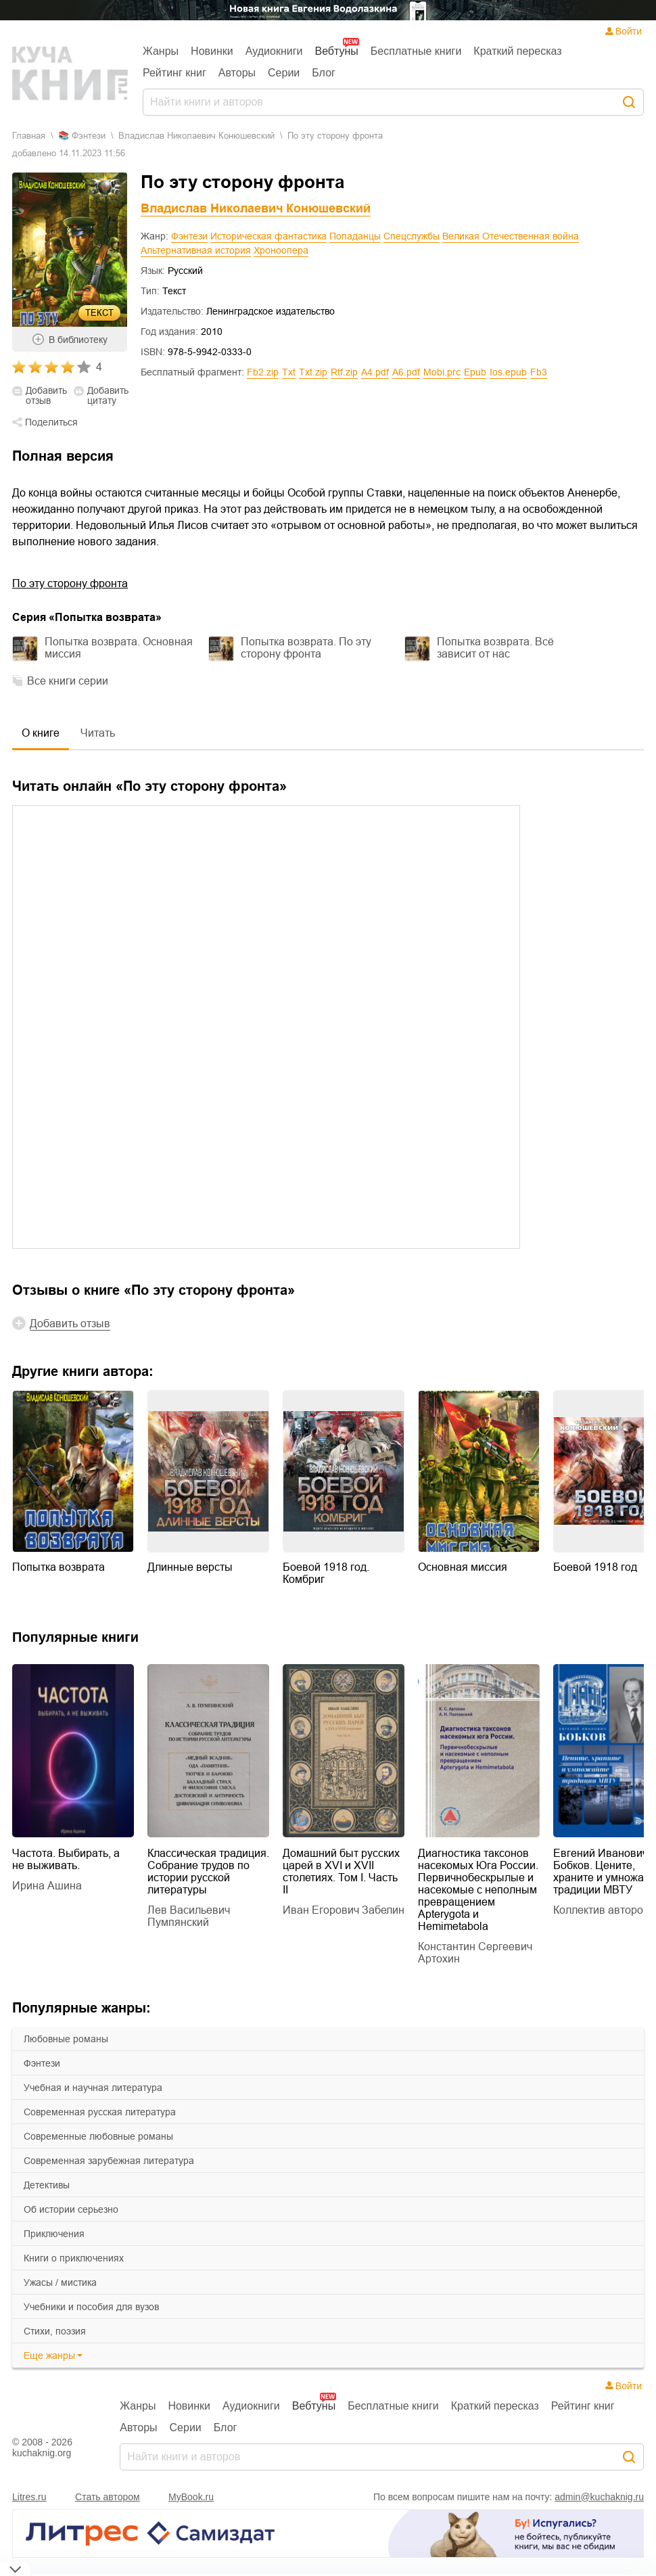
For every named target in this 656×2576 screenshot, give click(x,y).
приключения (54, 2233)
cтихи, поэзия (55, 2331)
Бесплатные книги (416, 51)
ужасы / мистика (60, 2282)
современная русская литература (100, 2112)
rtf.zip (344, 372)
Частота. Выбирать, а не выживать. (66, 1859)
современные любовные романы (98, 2136)
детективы (47, 2185)
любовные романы (66, 2038)
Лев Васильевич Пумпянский (188, 1916)
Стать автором (107, 2496)
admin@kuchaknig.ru (599, 2496)
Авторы (237, 72)
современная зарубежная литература (109, 2160)
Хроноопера (281, 250)
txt (289, 372)
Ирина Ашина (47, 1885)
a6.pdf (406, 372)
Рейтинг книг (174, 72)
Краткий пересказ (517, 51)
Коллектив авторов (601, 1910)
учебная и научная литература (93, 2087)
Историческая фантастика (268, 236)
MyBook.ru (191, 2496)
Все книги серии (67, 681)
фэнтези (42, 2063)
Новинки (212, 51)
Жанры (161, 51)
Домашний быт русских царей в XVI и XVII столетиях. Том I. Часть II (341, 1871)
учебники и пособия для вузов (91, 2306)
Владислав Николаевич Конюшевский (196, 136)
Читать (97, 733)
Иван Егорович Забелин (343, 1910)
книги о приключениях (74, 2258)
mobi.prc (442, 372)
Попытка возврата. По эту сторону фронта (306, 648)
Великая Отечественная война (510, 236)
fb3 (538, 372)
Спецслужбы (411, 236)
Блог (323, 72)
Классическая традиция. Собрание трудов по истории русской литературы (208, 1871)
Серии (284, 72)
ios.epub (508, 372)
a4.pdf (375, 372)
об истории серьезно (71, 2209)
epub (475, 372)
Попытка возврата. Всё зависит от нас (495, 648)
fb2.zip (263, 372)
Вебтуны (336, 51)
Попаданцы (355, 236)
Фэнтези (189, 236)
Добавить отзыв (46, 396)
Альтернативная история (196, 250)
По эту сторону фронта (70, 583)
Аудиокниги (274, 51)
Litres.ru (29, 2496)
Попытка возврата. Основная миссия (119, 648)
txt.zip (313, 372)
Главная (28, 136)
